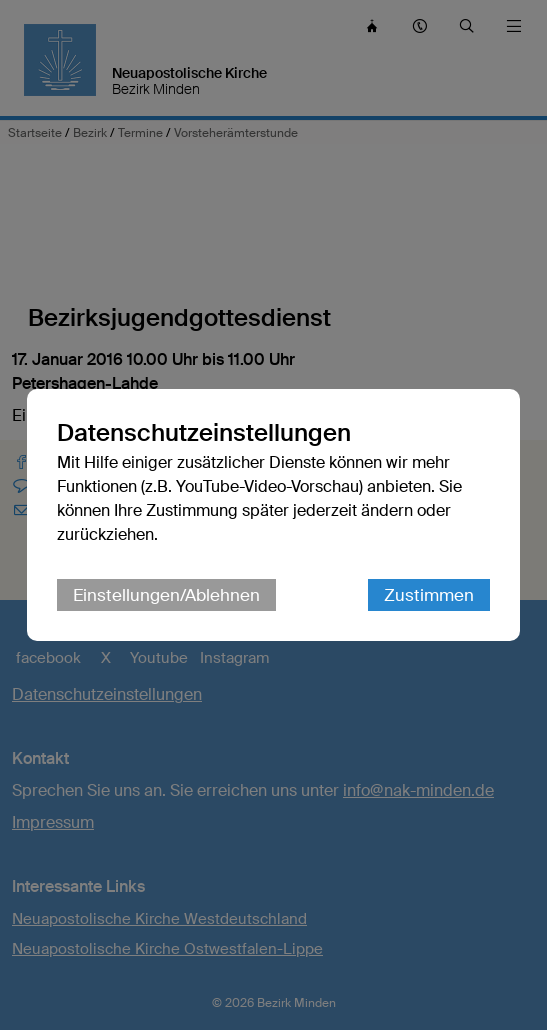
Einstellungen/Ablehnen (166, 595)
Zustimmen (429, 595)
